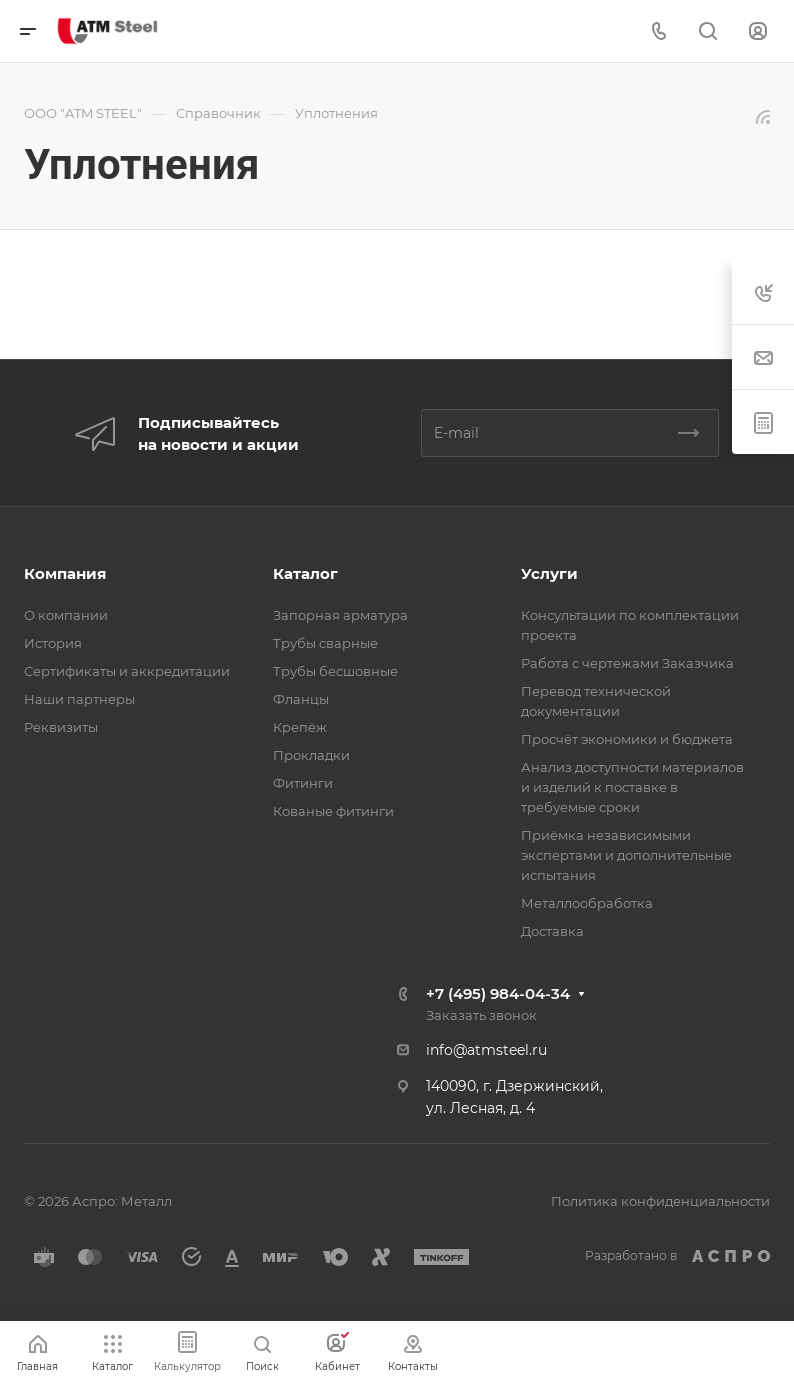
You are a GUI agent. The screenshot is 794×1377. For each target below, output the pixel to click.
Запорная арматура (340, 615)
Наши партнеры (79, 699)
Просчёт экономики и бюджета (627, 739)
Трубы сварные (325, 643)
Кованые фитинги (333, 811)
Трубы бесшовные (335, 671)
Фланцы (301, 699)
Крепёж (300, 727)
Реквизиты (61, 727)
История (53, 643)
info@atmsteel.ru (486, 1050)
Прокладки (311, 755)
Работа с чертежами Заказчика (627, 663)
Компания (65, 573)
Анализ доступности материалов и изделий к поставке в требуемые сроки (632, 787)
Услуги (549, 573)
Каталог (305, 573)
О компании (66, 615)
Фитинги (303, 783)
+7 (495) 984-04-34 (498, 993)
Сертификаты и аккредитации (127, 671)
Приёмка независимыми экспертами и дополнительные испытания (626, 855)
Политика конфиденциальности (660, 1201)
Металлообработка (587, 903)
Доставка (552, 931)
